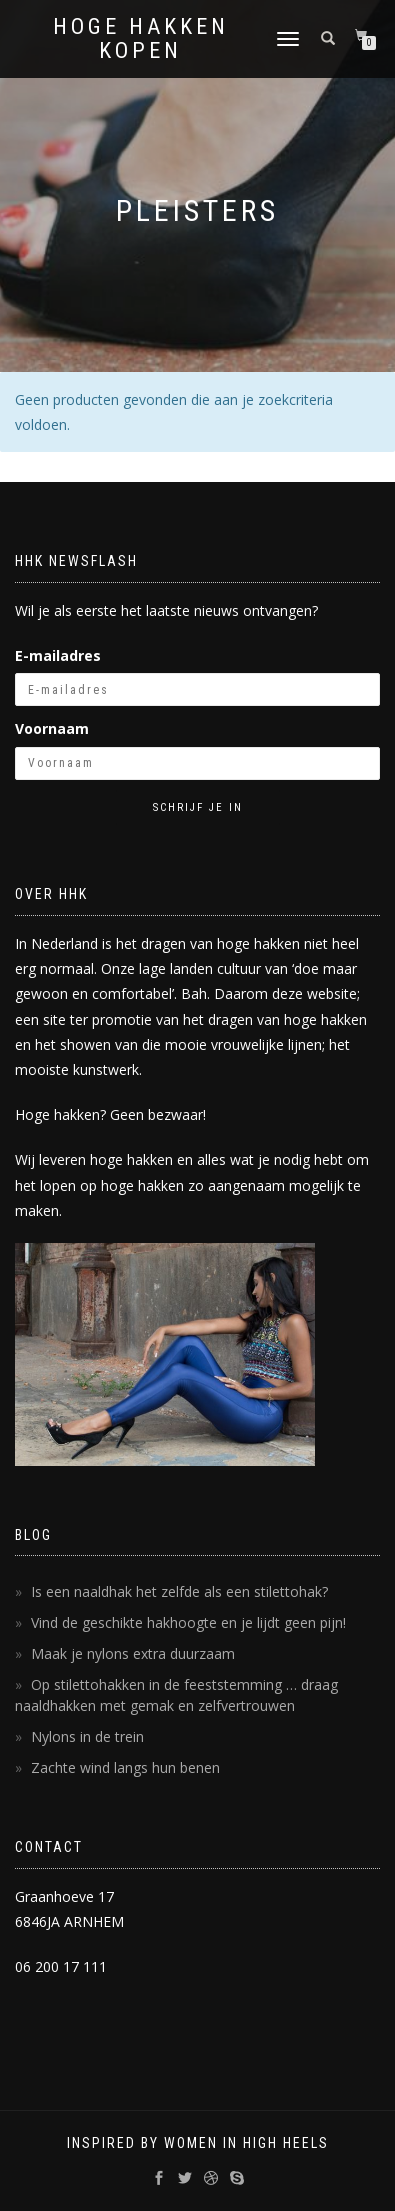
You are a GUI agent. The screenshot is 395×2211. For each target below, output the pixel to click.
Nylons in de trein (87, 1736)
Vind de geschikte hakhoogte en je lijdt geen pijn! (188, 1622)
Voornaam (52, 728)
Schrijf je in (198, 807)
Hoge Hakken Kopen (141, 39)
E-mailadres (58, 655)
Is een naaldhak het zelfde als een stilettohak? (179, 1591)
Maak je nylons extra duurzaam (133, 1653)
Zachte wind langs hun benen (125, 1767)
